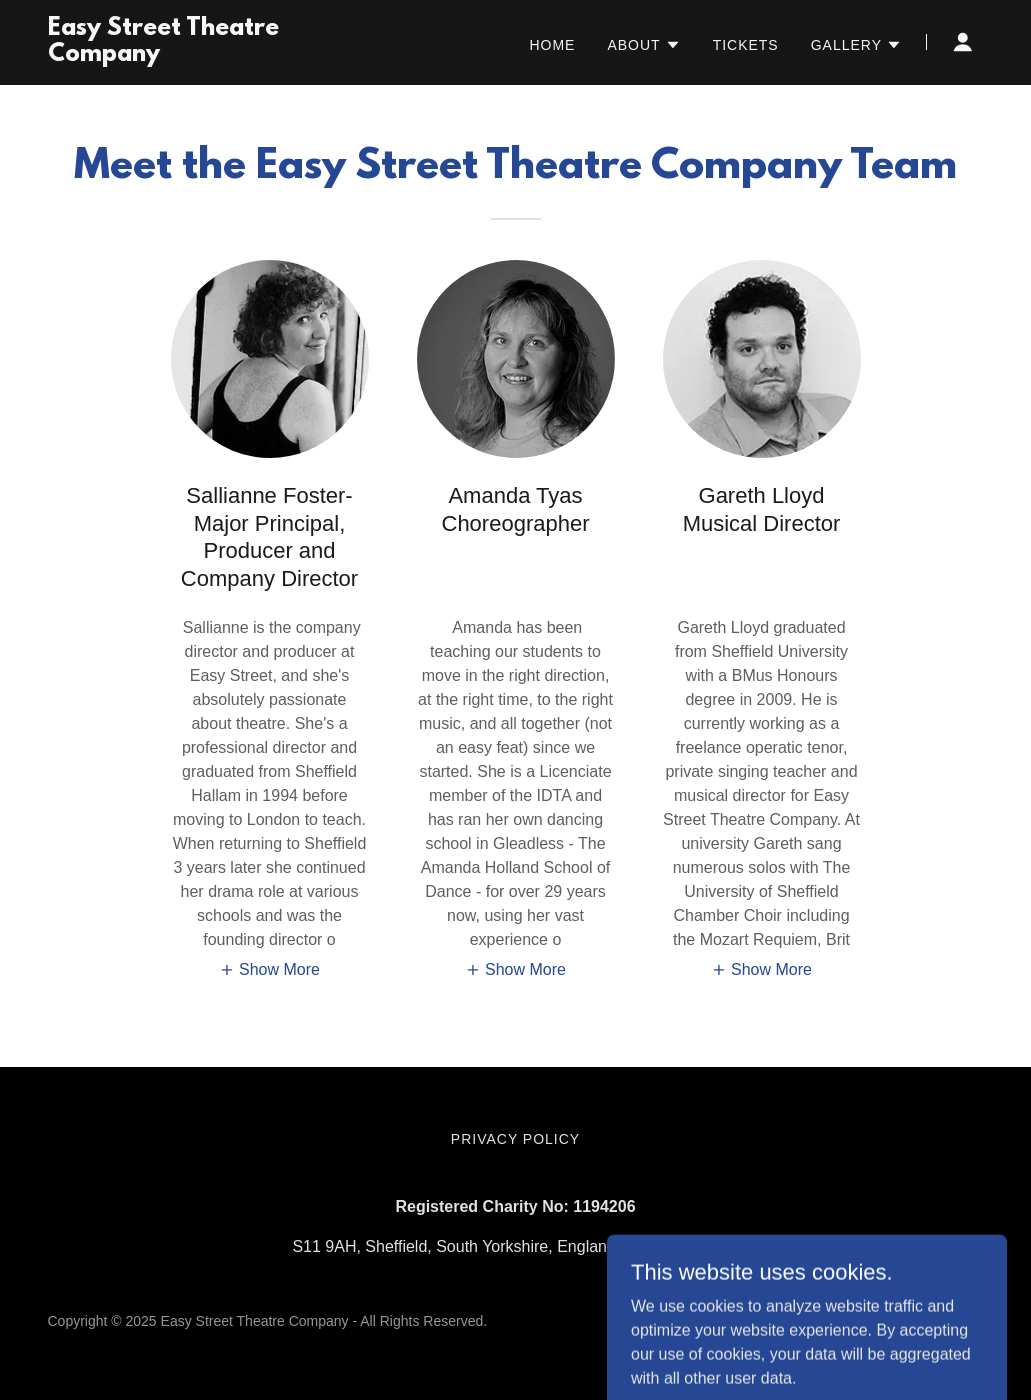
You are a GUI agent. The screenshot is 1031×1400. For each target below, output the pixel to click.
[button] (643, 45)
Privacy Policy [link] (515, 1139)
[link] (211, 55)
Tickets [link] (746, 45)
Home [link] (552, 45)
